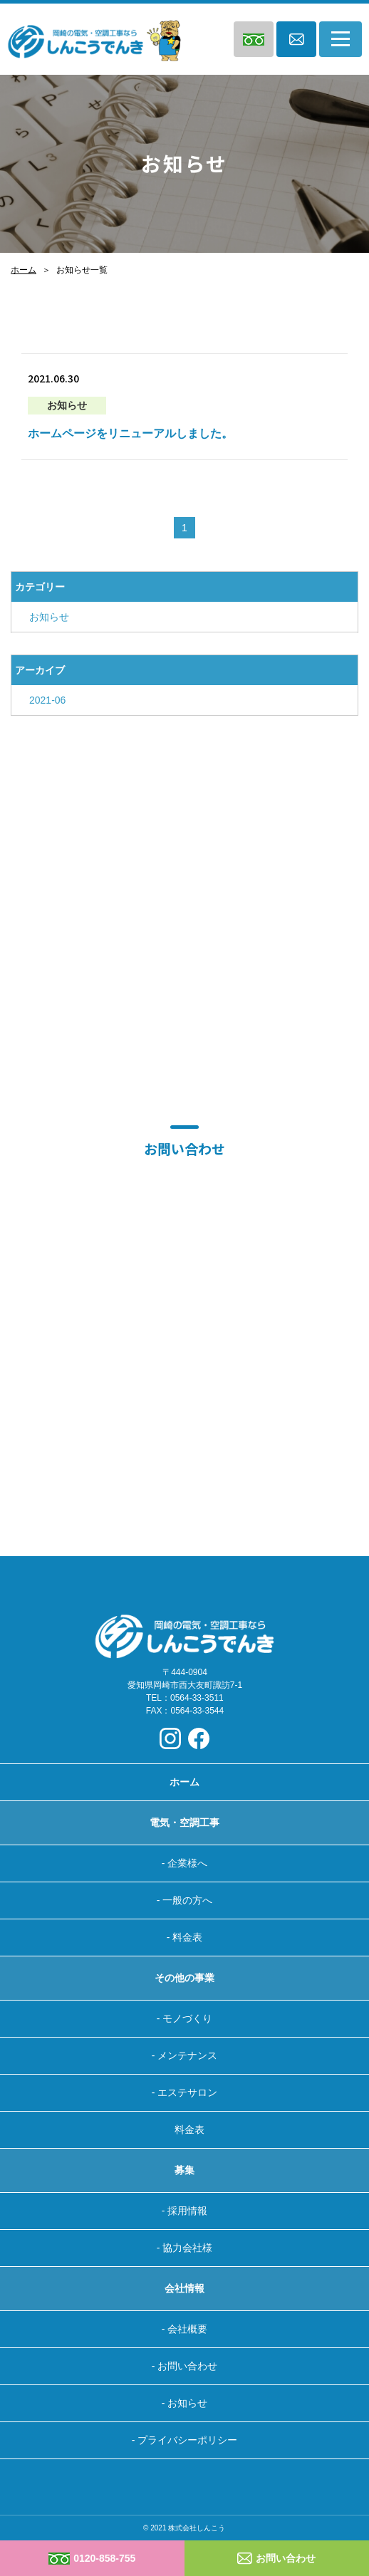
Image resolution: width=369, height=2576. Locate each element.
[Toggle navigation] (340, 38)
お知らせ (49, 616)
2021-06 (47, 700)
